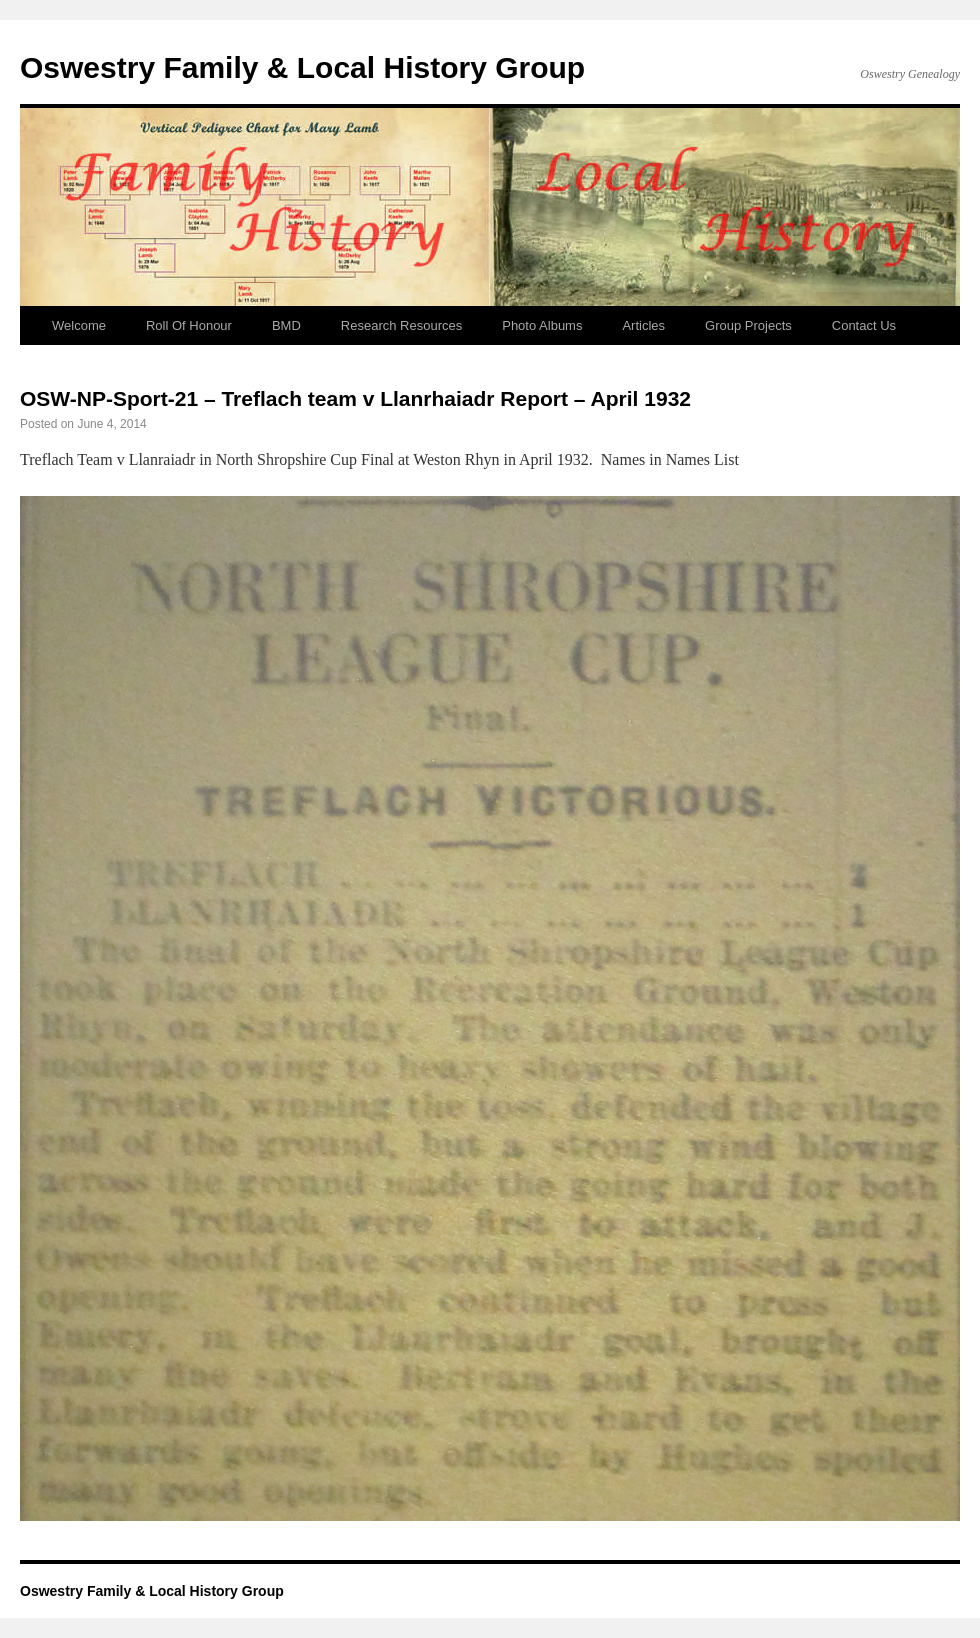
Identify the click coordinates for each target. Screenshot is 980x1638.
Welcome (79, 325)
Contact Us (864, 325)
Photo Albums (542, 325)
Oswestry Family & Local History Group (302, 67)
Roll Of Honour (189, 325)
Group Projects (748, 325)
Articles (643, 325)
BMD (286, 325)
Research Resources (401, 325)
